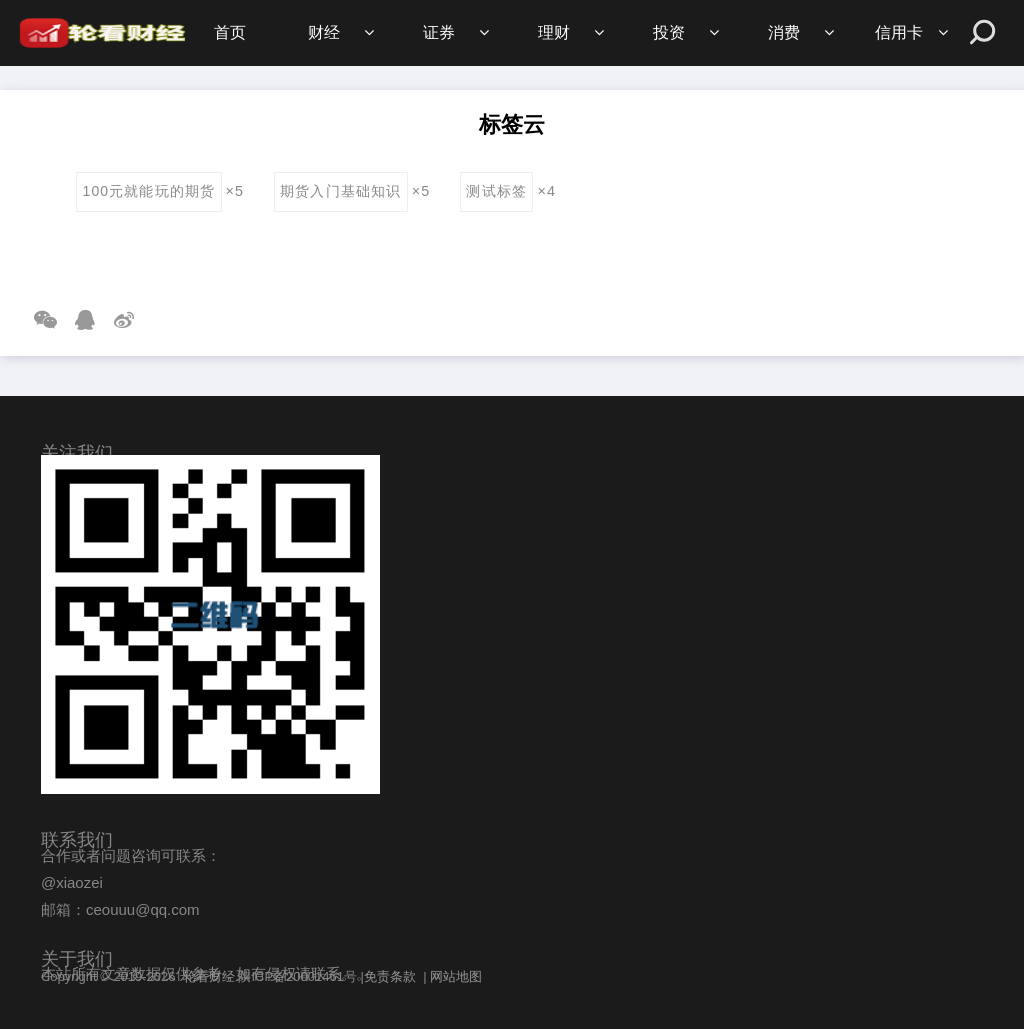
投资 (669, 32)
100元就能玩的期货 (149, 191)
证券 (439, 32)
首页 (230, 32)
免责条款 (390, 976)
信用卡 (899, 32)
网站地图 (456, 976)
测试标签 (496, 191)
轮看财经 (209, 976)
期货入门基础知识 (340, 191)
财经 (324, 32)
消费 (784, 32)
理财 (554, 32)
